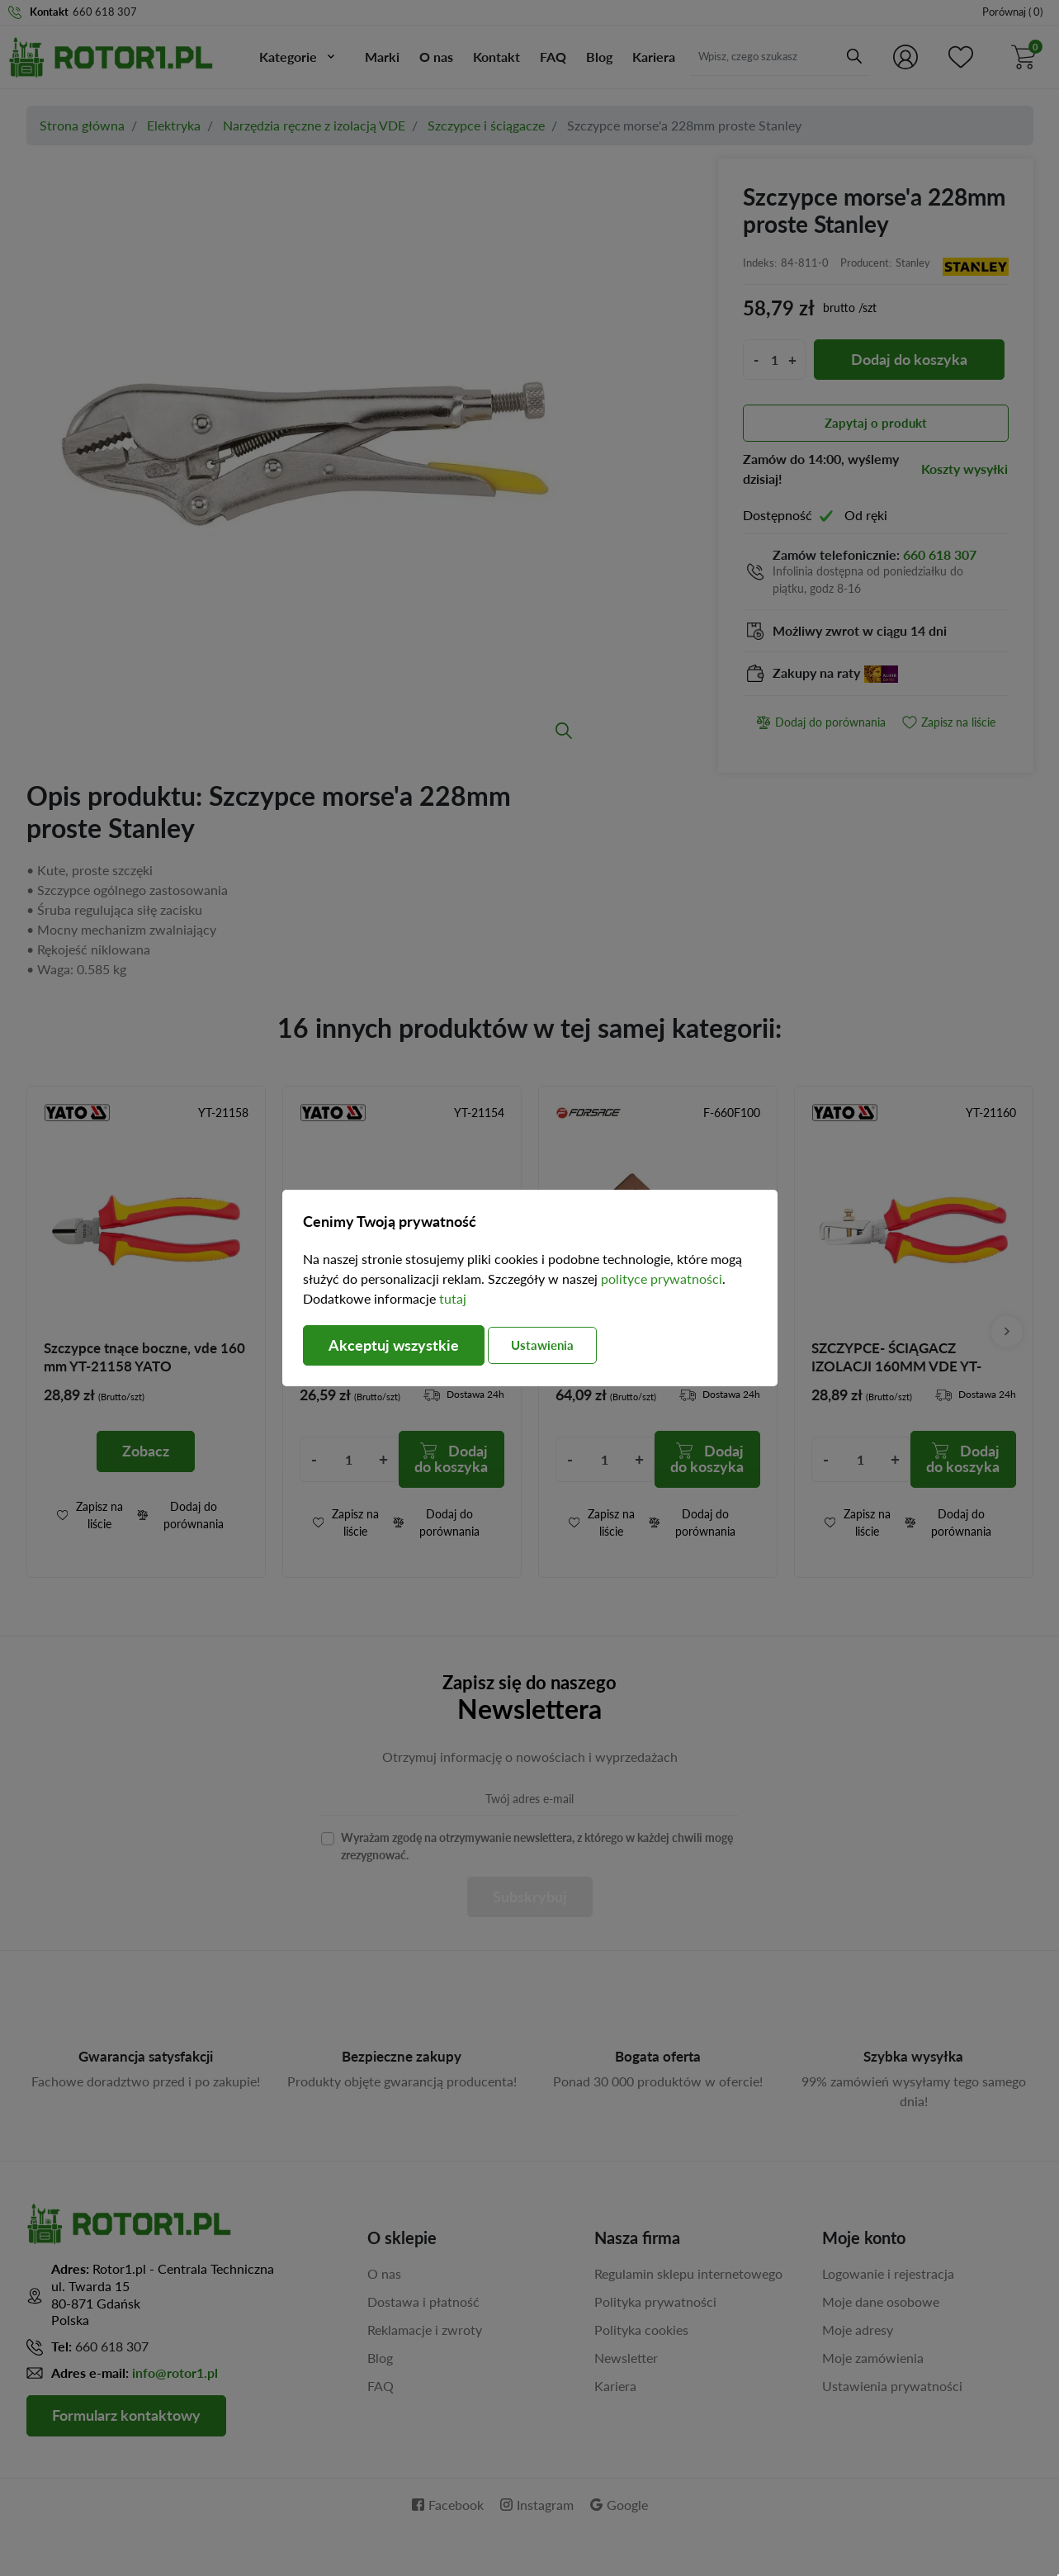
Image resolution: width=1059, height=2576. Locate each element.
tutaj (452, 1298)
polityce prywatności (661, 1278)
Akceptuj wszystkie (394, 1346)
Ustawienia (544, 1345)
